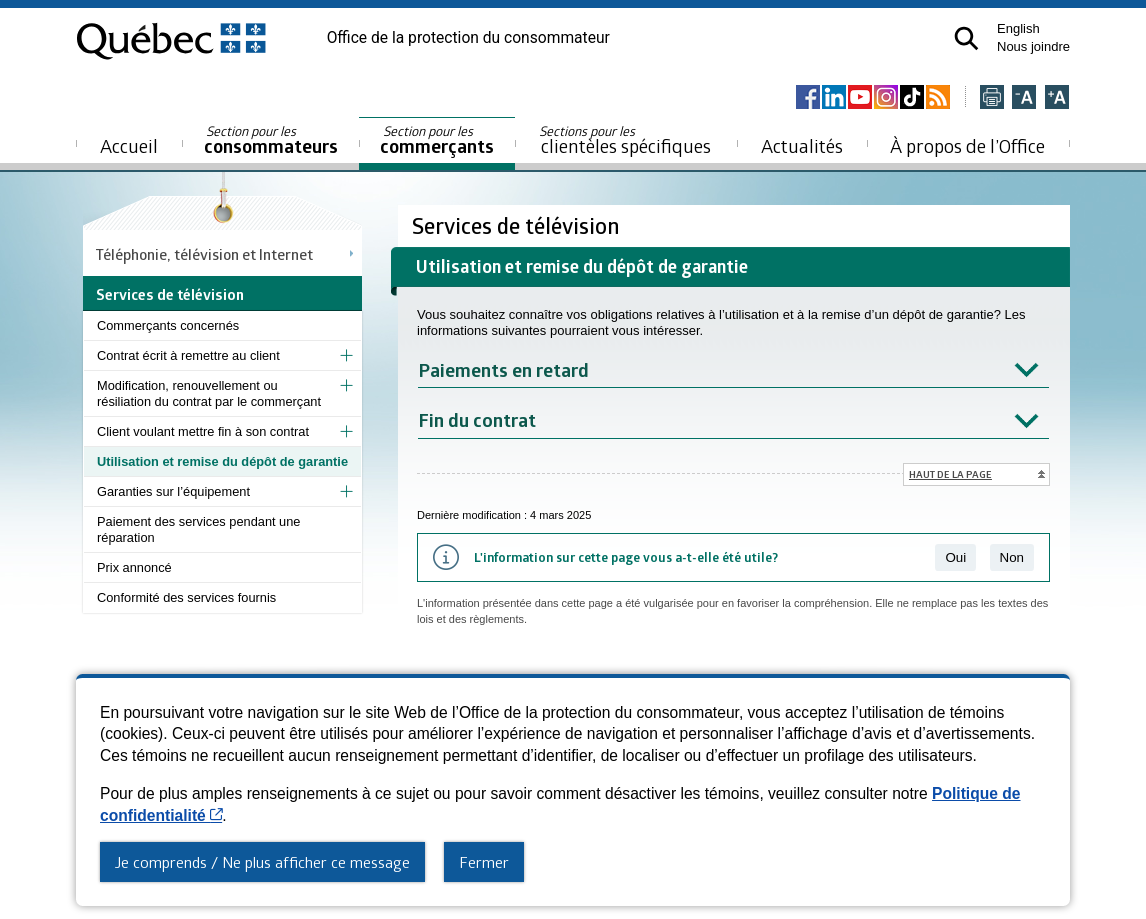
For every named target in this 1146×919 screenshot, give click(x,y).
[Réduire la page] (1024, 98)
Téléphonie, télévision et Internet (204, 254)
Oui (955, 557)
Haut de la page (950, 474)
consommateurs (271, 140)
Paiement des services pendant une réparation (198, 529)
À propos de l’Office (967, 145)
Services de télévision (518, 225)
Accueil (129, 145)
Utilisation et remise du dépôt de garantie (222, 461)
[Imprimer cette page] (992, 98)
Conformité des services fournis (186, 597)
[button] (966, 38)
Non (1012, 557)
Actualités (802, 145)
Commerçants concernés (168, 325)
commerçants (437, 140)
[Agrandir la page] (1057, 98)
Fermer (484, 862)
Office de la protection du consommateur (468, 38)
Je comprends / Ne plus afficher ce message (262, 862)
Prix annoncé (134, 567)
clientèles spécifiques (625, 140)
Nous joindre (1033, 46)
